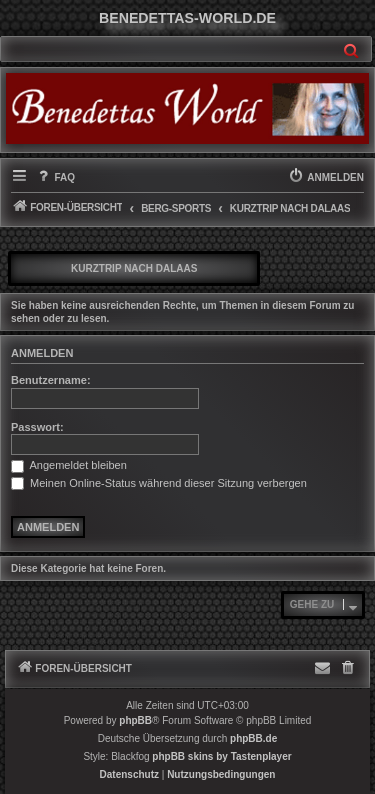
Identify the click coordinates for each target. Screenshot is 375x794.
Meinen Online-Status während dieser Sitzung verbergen (159, 483)
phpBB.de (253, 738)
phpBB (135, 720)
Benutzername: (51, 380)
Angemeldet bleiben (69, 465)
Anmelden (42, 353)
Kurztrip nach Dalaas (134, 268)
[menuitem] (55, 178)
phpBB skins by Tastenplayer (221, 756)
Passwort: (37, 427)
